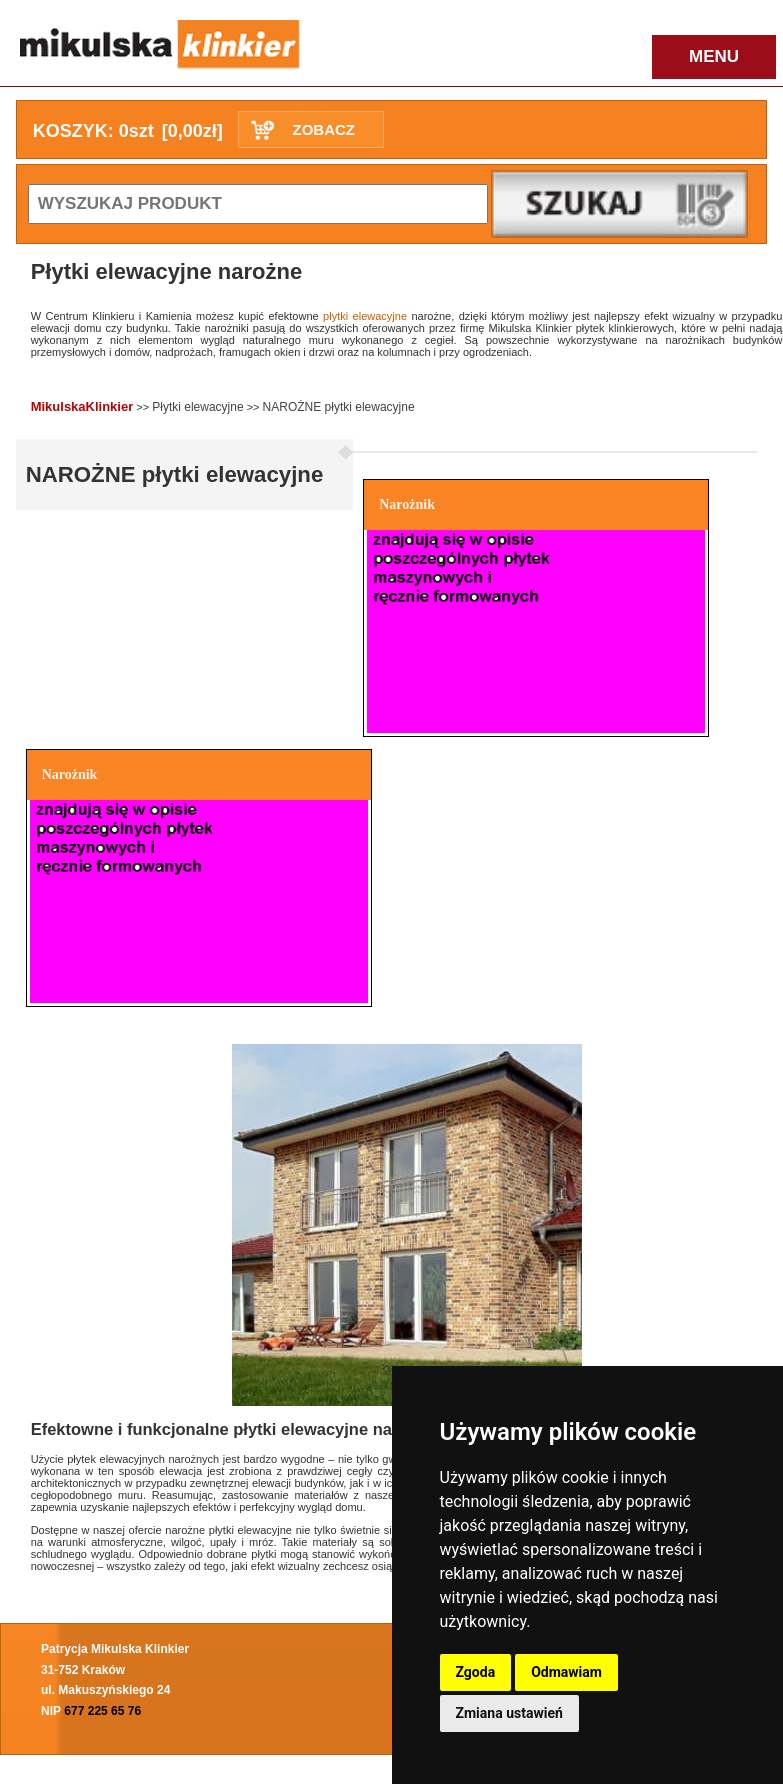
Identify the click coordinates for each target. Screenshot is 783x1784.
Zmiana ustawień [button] (509, 1713)
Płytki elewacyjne (197, 407)
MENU (714, 56)
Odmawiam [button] (566, 1672)
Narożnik (407, 504)
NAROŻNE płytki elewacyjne (339, 407)
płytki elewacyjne (365, 316)
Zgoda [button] (476, 1672)
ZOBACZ (323, 129)
